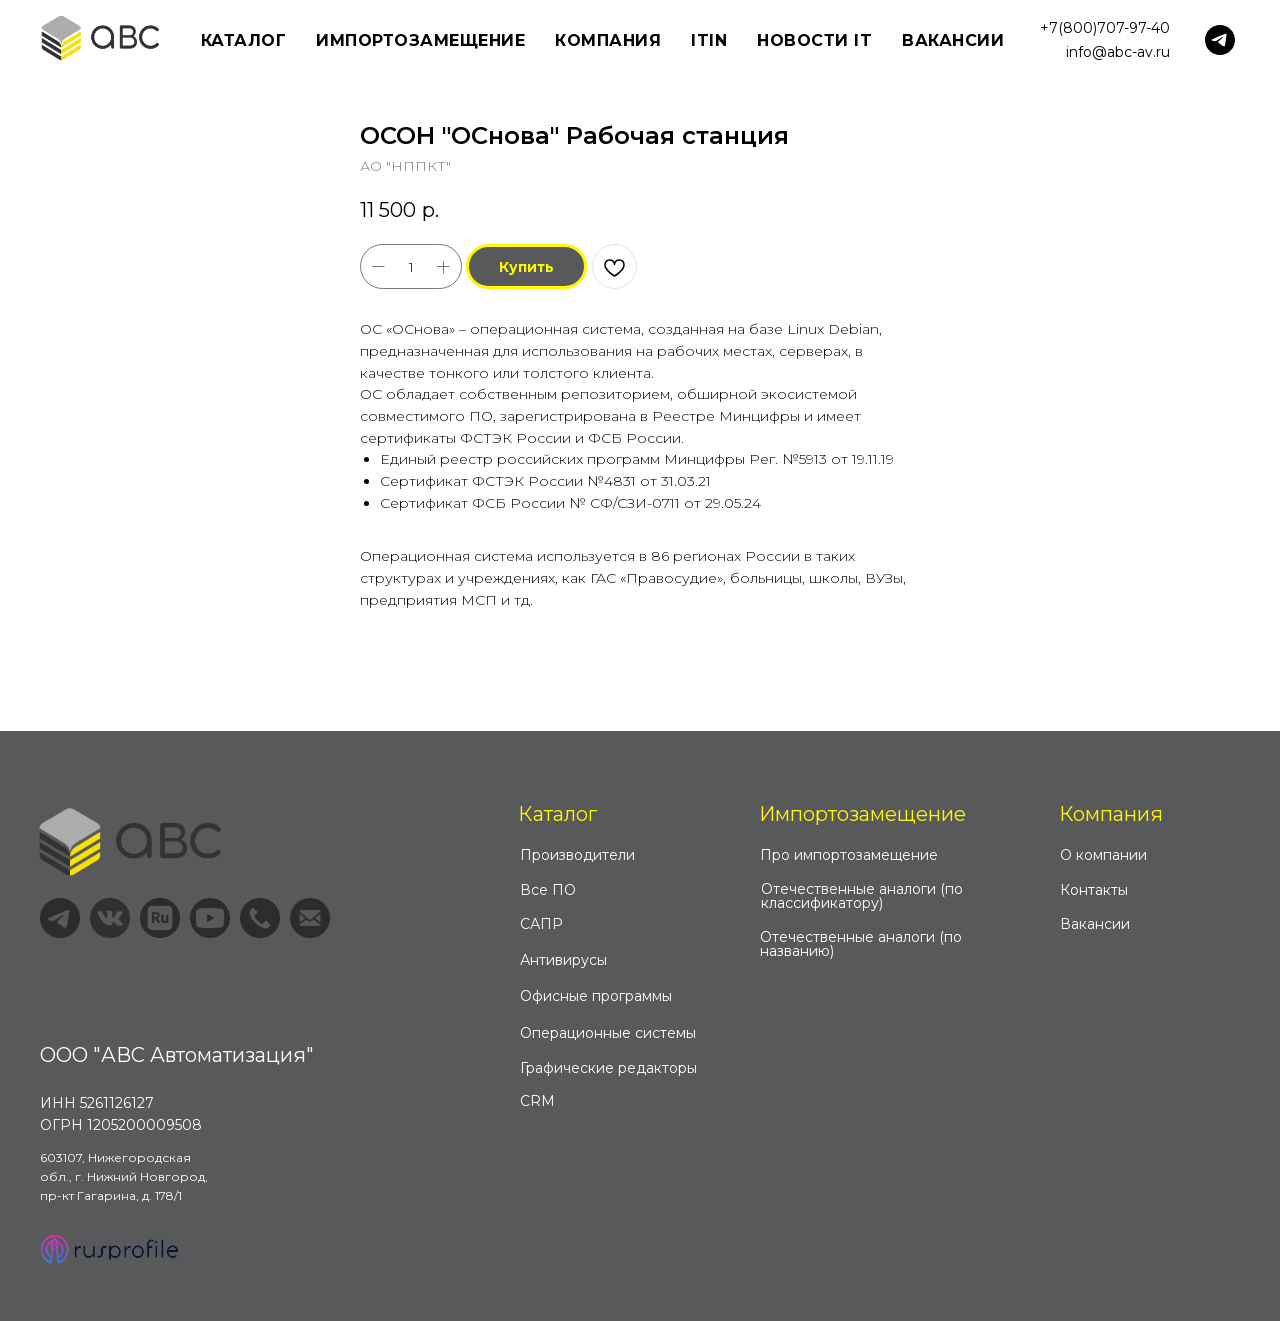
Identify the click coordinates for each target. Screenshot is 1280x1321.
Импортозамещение (862, 814)
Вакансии (953, 40)
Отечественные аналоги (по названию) (861, 944)
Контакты (1094, 890)
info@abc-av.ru (1118, 52)
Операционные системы (608, 1033)
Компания (1111, 814)
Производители (577, 855)
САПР (541, 924)
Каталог (557, 814)
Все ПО (548, 890)
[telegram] (1220, 40)
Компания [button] (608, 40)
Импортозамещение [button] (420, 40)
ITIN (709, 40)
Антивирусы (563, 960)
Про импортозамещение (849, 855)
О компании (1103, 855)
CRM (537, 1101)
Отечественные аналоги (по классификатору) (862, 896)
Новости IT (814, 40)
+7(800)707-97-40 (1105, 28)
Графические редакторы (608, 1068)
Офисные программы (596, 996)
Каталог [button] (244, 40)
